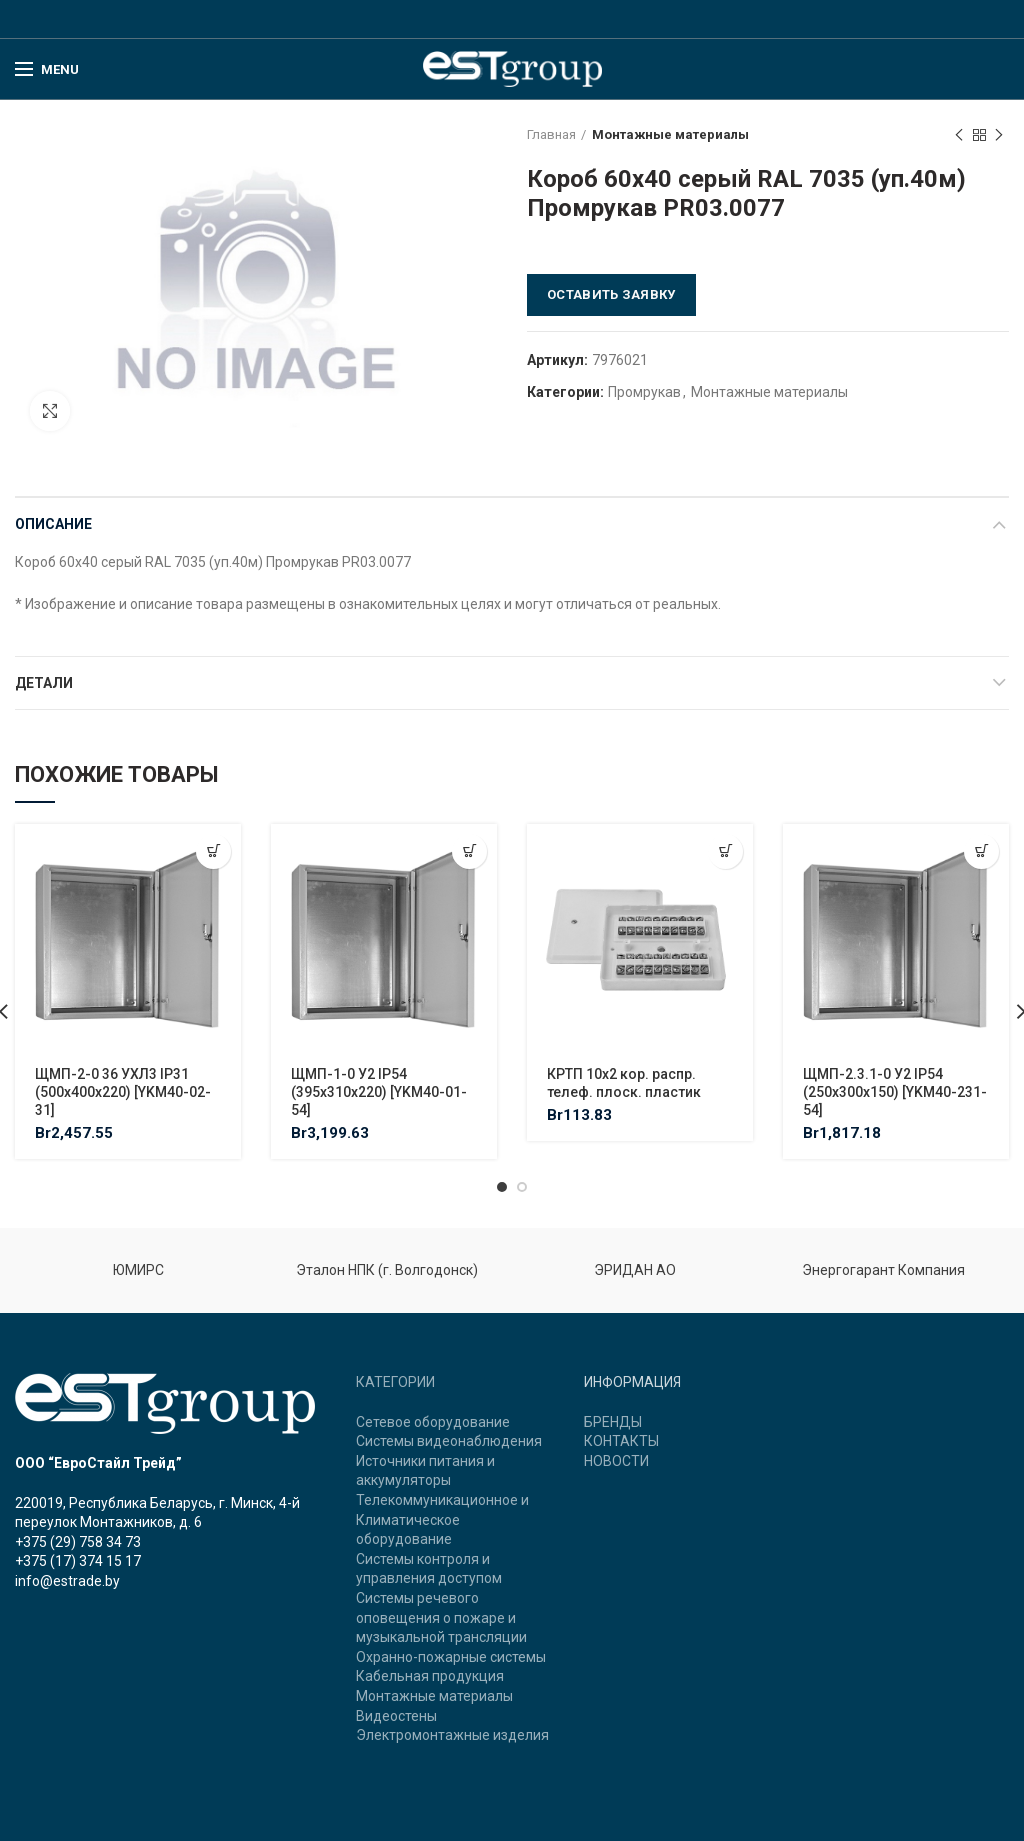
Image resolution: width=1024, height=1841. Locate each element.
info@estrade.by (67, 1581)
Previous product (959, 136)
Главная (551, 134)
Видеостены (396, 1716)
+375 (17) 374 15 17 (78, 1561)
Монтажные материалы (670, 134)
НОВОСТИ (616, 1461)
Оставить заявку (611, 294)
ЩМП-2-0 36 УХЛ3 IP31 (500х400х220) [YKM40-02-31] (123, 1092)
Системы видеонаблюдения (449, 1441)
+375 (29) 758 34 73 (78, 1542)
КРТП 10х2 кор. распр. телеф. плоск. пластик (624, 1083)
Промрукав (644, 392)
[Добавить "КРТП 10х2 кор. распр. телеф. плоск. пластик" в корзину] (725, 851)
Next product (999, 136)
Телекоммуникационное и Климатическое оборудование (442, 1519)
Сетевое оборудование (433, 1422)
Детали (44, 683)
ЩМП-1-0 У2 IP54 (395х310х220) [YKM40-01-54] (379, 1092)
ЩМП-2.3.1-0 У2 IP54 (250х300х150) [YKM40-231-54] (895, 1092)
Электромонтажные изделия (452, 1735)
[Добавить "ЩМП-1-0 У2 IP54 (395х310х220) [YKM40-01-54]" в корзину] (469, 851)
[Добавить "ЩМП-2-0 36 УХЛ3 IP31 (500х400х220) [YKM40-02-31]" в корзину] (213, 851)
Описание (53, 524)
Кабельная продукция (430, 1676)
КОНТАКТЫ (621, 1441)
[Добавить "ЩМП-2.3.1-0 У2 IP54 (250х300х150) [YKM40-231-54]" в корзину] (981, 851)
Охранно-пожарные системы (451, 1657)
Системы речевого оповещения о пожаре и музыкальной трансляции (441, 1617)
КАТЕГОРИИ (395, 1382)
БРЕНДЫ (613, 1422)
